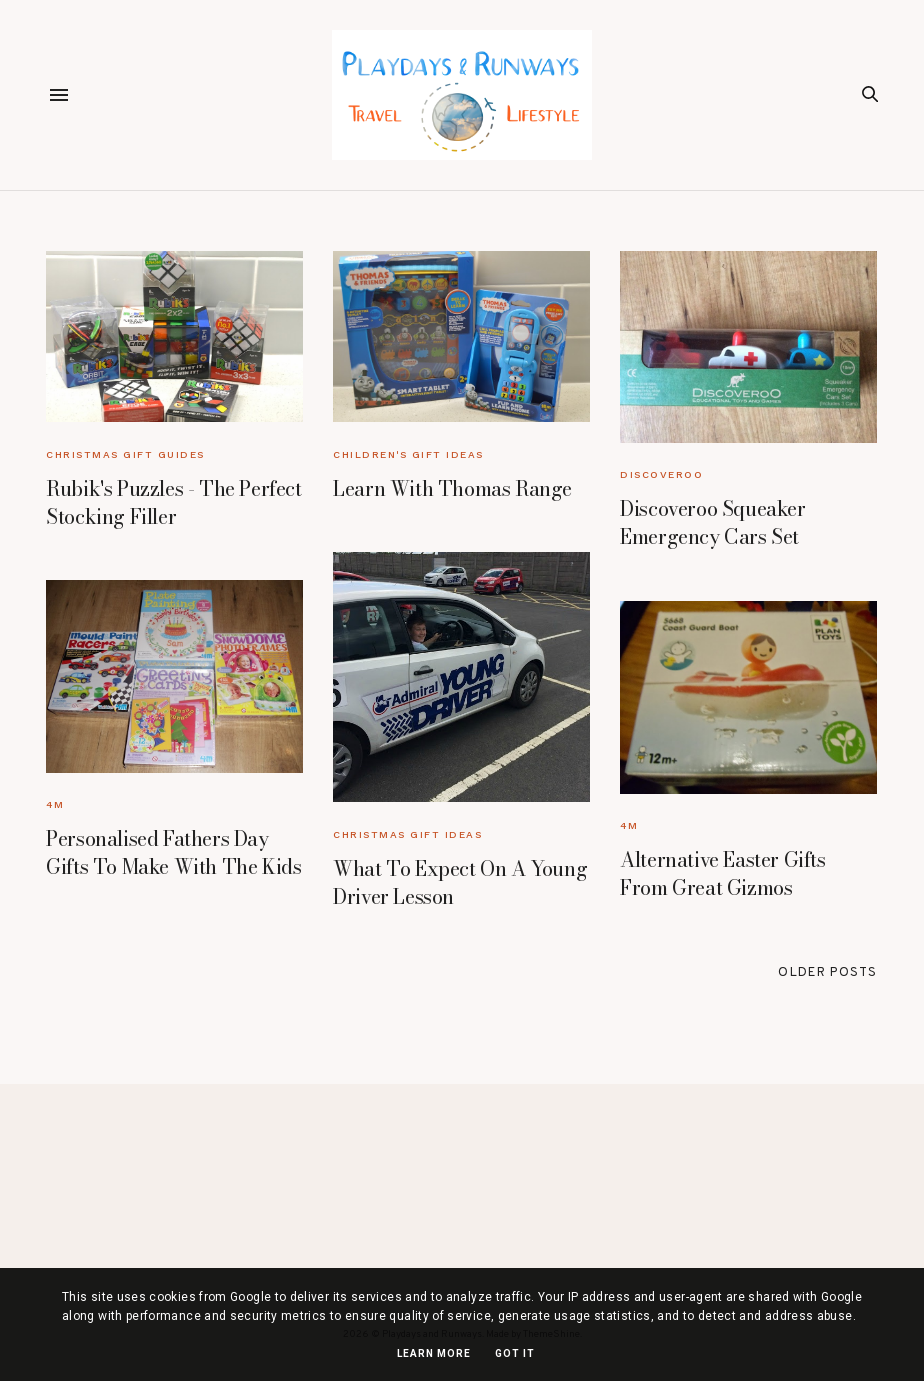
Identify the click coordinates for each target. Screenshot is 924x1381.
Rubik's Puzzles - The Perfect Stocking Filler (173, 502)
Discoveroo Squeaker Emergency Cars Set (712, 522)
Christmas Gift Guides (125, 454)
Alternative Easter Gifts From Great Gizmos (722, 873)
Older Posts (827, 973)
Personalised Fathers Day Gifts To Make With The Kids (173, 852)
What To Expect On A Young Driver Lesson (460, 882)
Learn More (434, 1353)
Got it (515, 1353)
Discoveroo (661, 474)
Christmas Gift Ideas (407, 834)
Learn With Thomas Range (452, 488)
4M (55, 804)
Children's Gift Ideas (408, 454)
